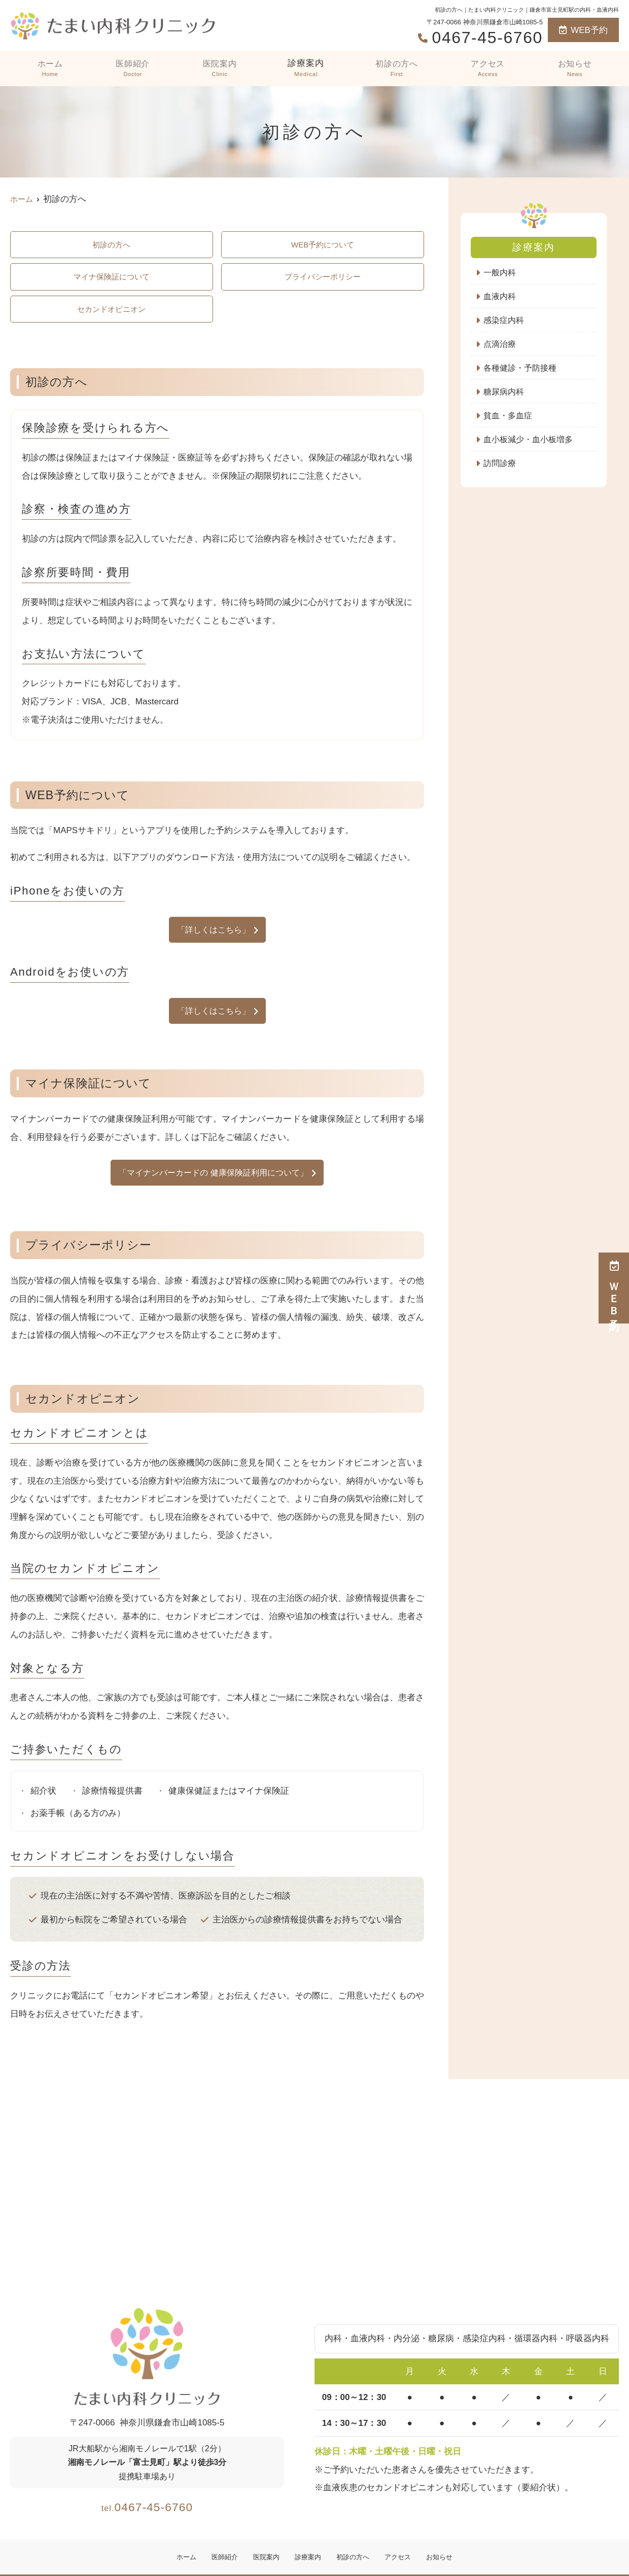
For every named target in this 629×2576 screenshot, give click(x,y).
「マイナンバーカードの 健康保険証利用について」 (213, 1182)
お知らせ (575, 68)
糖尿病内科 (505, 395)
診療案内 (305, 68)
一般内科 (500, 272)
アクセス (488, 68)
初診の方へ (397, 68)
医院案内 (218, 68)
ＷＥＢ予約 (613, 1288)
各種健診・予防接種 (522, 370)
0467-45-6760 (147, 2515)
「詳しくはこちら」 (213, 936)
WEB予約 (583, 30)
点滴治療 (500, 345)
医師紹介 (131, 68)
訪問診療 (500, 468)
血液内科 (500, 297)
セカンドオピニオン (111, 314)
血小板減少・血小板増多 (530, 443)
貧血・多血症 (509, 419)
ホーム (49, 68)
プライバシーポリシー (322, 279)
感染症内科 (505, 321)
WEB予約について (323, 246)
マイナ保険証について (111, 279)
